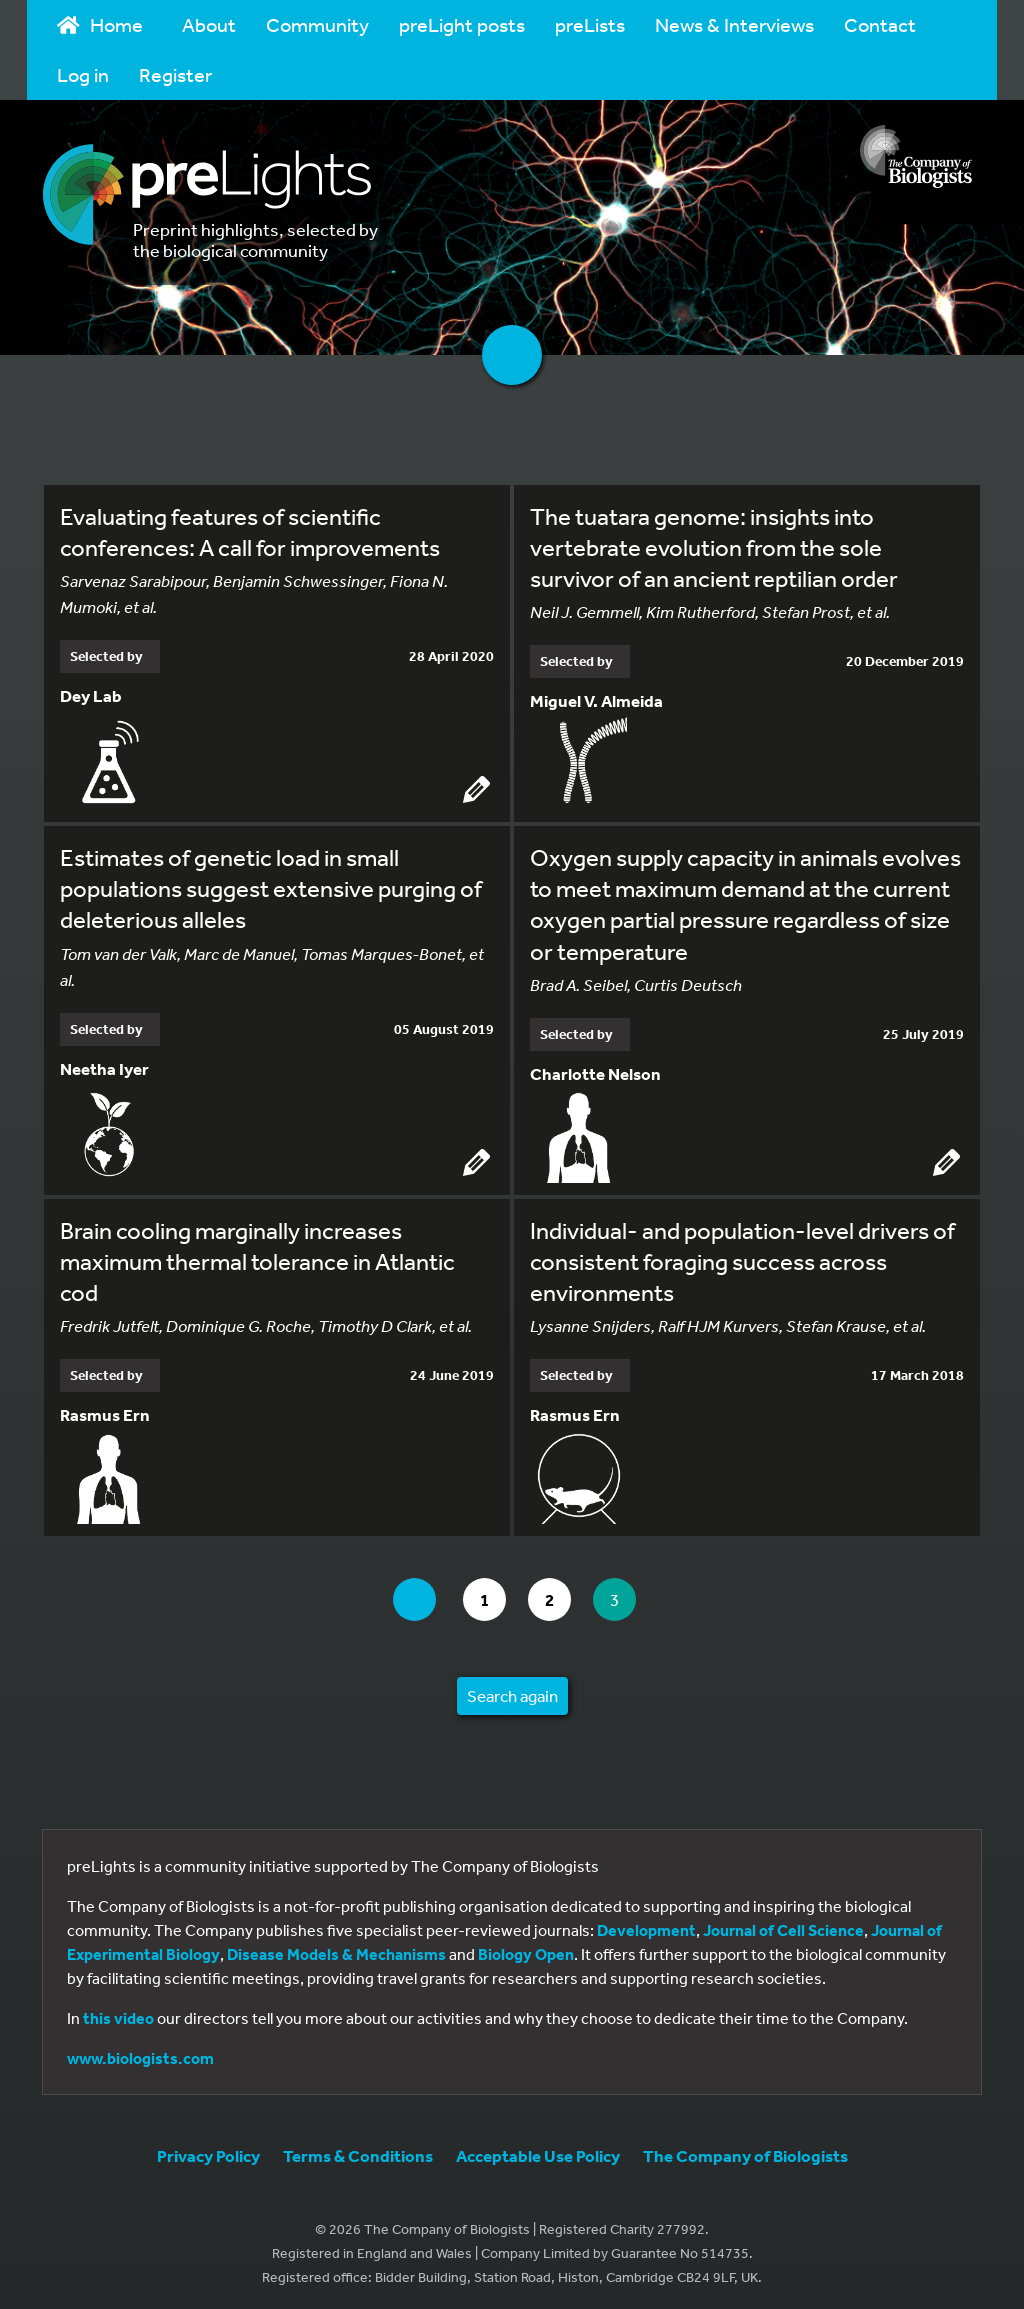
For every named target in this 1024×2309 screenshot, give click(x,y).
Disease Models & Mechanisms (336, 1951)
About (209, 24)
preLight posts (462, 24)
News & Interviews (734, 24)
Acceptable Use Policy (538, 2152)
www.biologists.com (140, 2055)
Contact (880, 24)
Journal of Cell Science (783, 1927)
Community (317, 24)
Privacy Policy (208, 2152)
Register (175, 74)
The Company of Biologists (745, 2152)
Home (100, 24)
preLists (590, 24)
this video (118, 2015)
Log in (83, 74)
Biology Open (526, 1951)
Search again (512, 1692)
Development (646, 1927)
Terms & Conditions (358, 2152)
